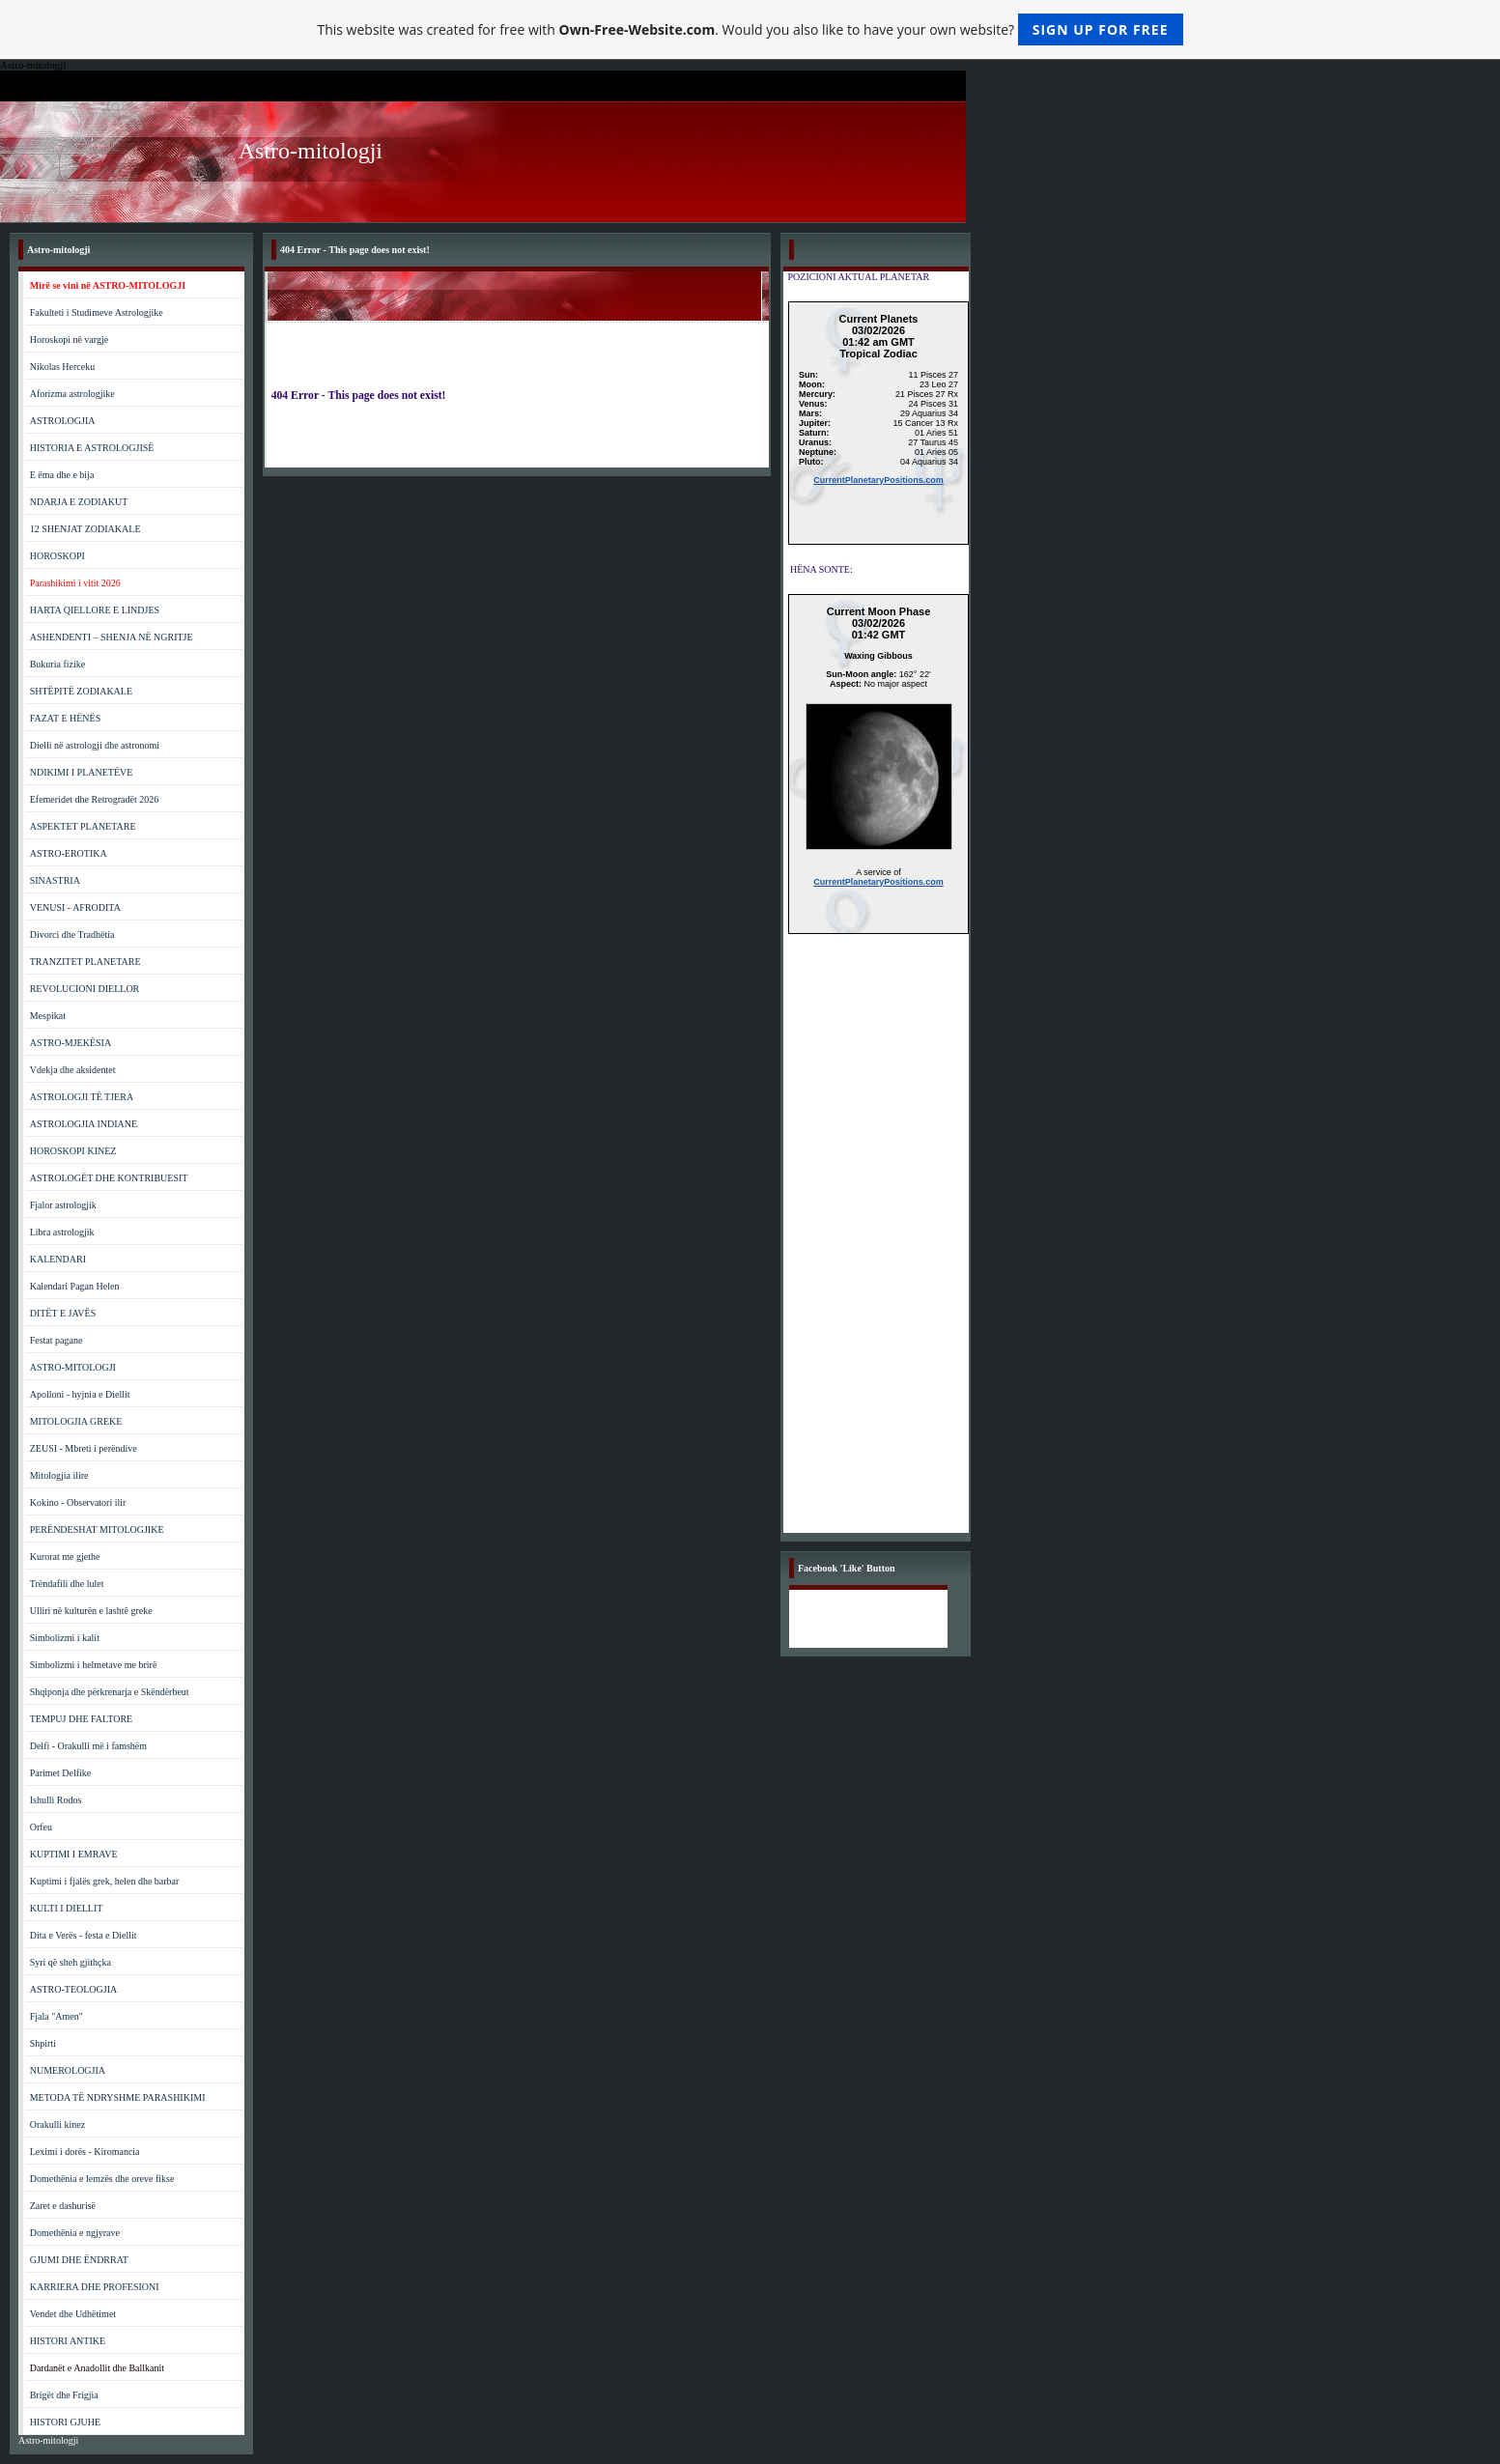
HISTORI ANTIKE (67, 2341)
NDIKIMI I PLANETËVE (81, 772)
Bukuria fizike (57, 664)
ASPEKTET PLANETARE (83, 826)
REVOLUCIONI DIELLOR (85, 988)
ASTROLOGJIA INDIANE (83, 1124)
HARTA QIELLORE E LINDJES (94, 610)
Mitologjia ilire (59, 1475)
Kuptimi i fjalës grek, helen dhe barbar (105, 1881)
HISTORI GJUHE (65, 2422)
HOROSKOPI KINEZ (73, 1151)
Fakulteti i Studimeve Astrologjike (96, 312)
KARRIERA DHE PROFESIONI (94, 2286)
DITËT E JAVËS (63, 1313)
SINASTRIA (55, 880)
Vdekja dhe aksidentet (73, 1069)
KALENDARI (58, 1259)
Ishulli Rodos (56, 1800)
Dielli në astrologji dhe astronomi (94, 745)
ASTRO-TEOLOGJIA (74, 1989)
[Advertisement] (878, 1243)
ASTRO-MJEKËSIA (70, 1042)
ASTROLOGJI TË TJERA (81, 1096)
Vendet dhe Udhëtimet (73, 2313)
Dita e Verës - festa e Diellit (83, 1935)
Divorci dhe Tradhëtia (72, 934)
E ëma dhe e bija (62, 474)
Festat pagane (56, 1340)
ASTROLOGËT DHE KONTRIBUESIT (109, 1178)
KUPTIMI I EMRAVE (74, 1854)
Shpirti (43, 2043)
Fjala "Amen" (56, 2016)
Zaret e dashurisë (63, 2205)
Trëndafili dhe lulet (67, 1583)
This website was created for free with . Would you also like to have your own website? (749, 29)
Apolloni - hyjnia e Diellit (80, 1394)
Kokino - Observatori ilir (78, 1502)
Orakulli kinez (57, 2124)
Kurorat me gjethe (65, 1556)
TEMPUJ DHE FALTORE (81, 1718)
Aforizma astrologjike (72, 393)
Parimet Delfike (61, 1773)
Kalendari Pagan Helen (75, 1286)
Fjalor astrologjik (63, 1205)
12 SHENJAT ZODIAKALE (85, 529)
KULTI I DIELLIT (66, 1908)
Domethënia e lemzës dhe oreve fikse (102, 2178)
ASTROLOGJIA (63, 420)
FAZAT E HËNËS (65, 718)
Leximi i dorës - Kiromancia (85, 2151)
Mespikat (48, 1015)
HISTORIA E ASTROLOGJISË (92, 447)
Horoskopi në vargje (69, 339)
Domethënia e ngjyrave (75, 2232)
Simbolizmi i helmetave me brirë (93, 1664)
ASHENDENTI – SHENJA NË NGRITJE (111, 637)
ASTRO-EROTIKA (68, 853)
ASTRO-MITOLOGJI (73, 1367)
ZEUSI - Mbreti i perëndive (83, 1448)
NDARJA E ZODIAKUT (79, 501)
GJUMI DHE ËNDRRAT (79, 2259)
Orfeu (41, 1827)
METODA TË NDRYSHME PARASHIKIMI (118, 2097)
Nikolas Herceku (62, 366)
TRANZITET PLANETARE (85, 961)
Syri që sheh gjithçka (70, 1962)
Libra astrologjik (62, 1232)
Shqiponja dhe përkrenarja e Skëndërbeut (109, 1691)
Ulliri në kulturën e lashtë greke (91, 1610)
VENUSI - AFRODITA (75, 907)
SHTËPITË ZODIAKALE (81, 691)
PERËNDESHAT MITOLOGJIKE (97, 1529)
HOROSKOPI (57, 556)
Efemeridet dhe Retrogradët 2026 (94, 799)
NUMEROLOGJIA (67, 2070)
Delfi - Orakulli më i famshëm (88, 1746)
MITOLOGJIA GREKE (76, 1421)
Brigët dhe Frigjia (64, 2395)
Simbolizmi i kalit (64, 1637)
